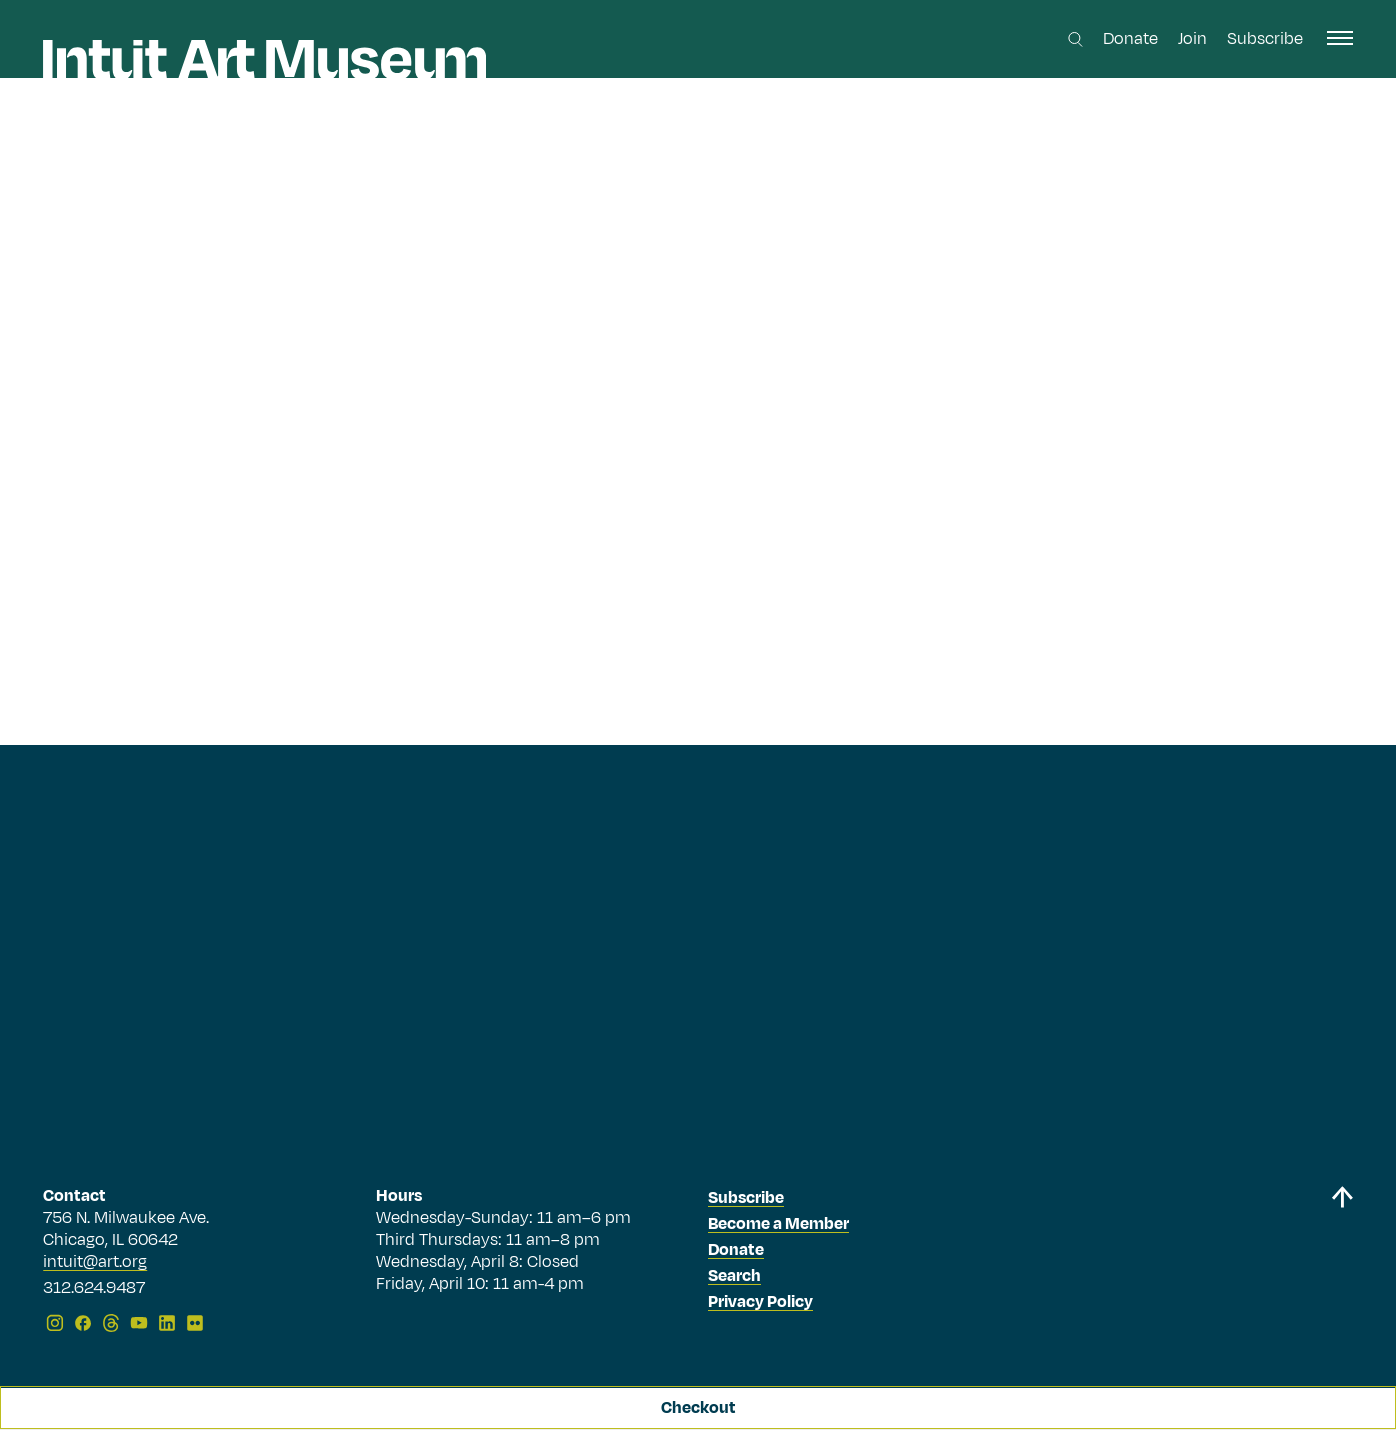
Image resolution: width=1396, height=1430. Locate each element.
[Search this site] (1075, 39)
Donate (1130, 39)
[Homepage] (264, 59)
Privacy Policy (760, 1302)
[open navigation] (1340, 38)
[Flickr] (195, 1323)
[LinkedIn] (167, 1323)
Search (734, 1276)
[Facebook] (83, 1323)
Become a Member (778, 1224)
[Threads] (111, 1323)
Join (1192, 39)
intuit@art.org (95, 1262)
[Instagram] (55, 1323)
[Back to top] (1342, 1262)
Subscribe (1265, 39)
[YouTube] (139, 1323)
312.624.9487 (94, 1289)
